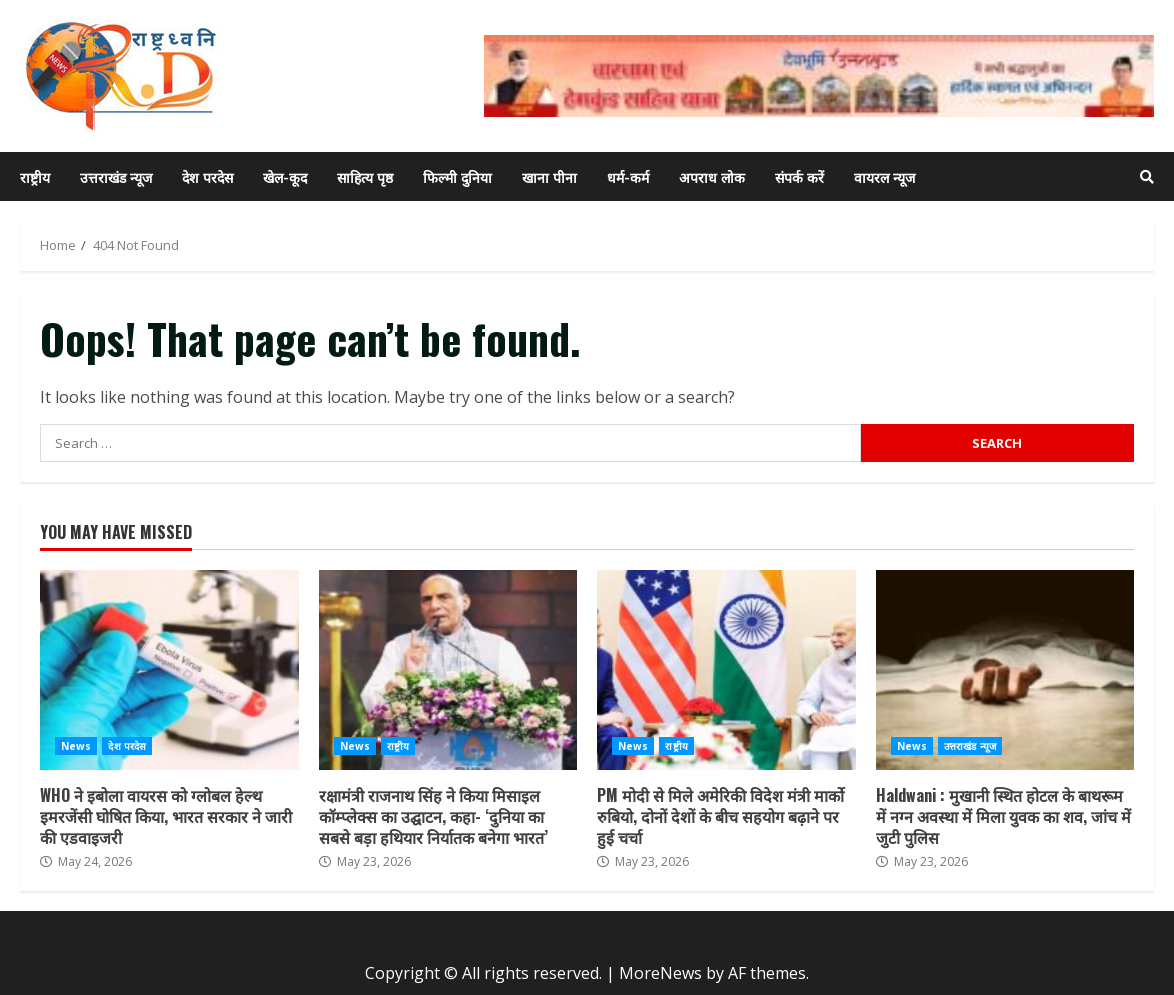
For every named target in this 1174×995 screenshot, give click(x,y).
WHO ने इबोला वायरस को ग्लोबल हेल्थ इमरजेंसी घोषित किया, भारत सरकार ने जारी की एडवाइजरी (169, 670)
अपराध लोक (712, 176)
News (76, 746)
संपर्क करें (799, 176)
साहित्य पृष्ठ (365, 176)
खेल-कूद (285, 176)
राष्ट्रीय (35, 176)
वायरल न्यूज (884, 176)
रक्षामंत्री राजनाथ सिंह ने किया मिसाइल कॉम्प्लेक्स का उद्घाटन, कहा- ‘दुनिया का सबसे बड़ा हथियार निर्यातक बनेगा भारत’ (448, 670)
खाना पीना (549, 176)
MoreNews (660, 973)
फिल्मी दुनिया (457, 176)
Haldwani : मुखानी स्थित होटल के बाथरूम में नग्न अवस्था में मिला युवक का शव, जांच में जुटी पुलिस (1005, 670)
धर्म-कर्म (628, 176)
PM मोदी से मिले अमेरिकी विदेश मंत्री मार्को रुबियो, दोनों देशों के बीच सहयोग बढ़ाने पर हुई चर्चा (726, 670)
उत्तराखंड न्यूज (116, 176)
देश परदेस (207, 176)
